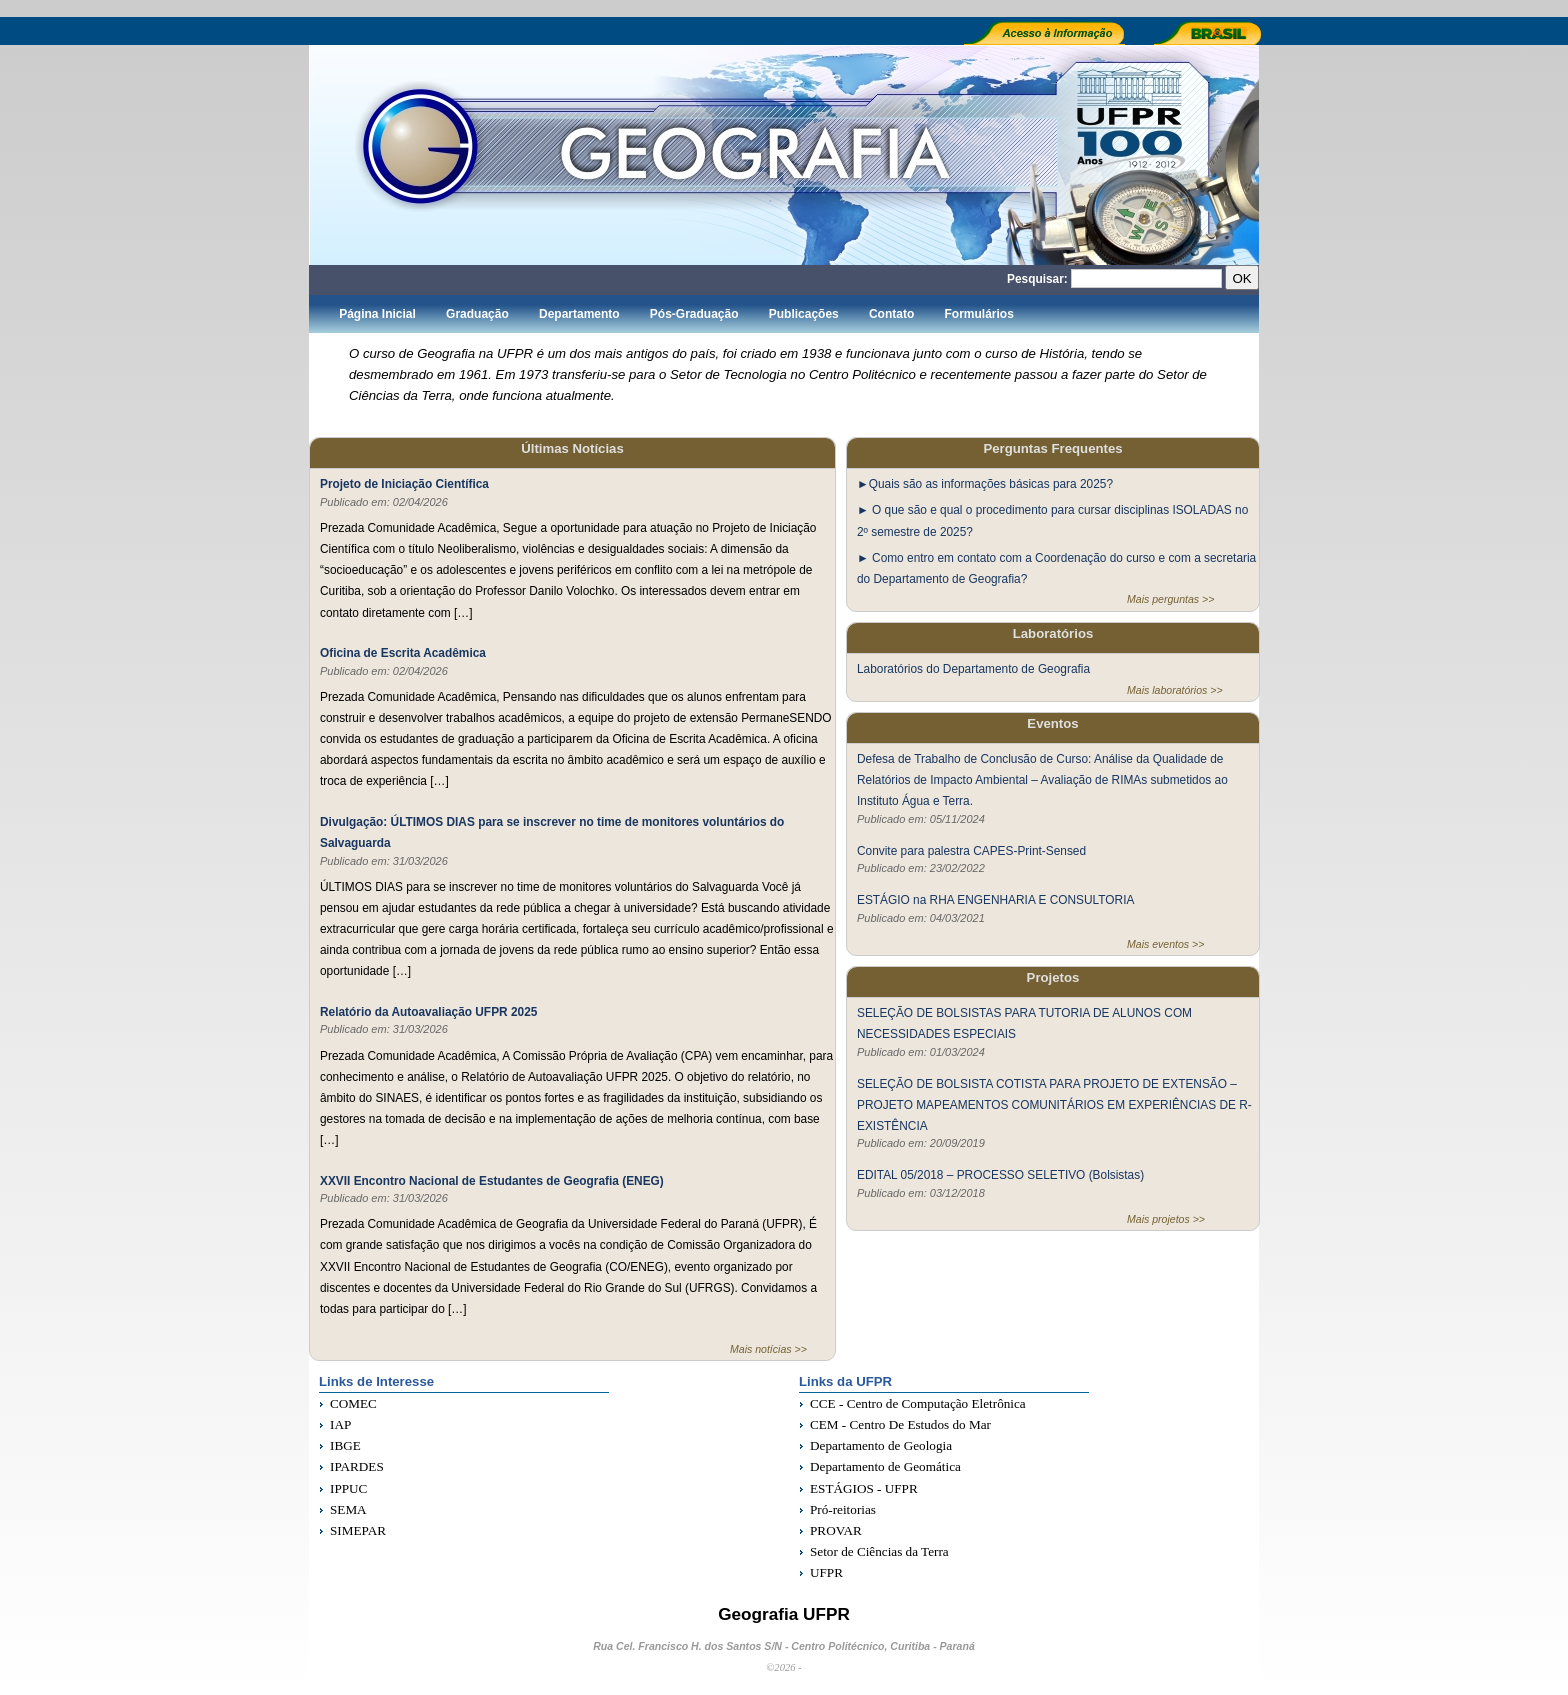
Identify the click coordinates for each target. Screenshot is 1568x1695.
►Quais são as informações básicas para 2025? (985, 484)
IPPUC (348, 1488)
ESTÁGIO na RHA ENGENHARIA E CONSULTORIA (995, 899)
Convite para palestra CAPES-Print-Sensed (971, 850)
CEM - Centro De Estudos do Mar (900, 1424)
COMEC (353, 1403)
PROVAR (836, 1530)
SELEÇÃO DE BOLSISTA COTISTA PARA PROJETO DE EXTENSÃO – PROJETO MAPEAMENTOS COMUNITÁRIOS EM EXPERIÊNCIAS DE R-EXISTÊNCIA (1054, 1104)
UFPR (826, 1572)
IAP (340, 1424)
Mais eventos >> (1165, 944)
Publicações (804, 314)
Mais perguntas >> (1170, 599)
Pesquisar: (1037, 279)
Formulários (978, 314)
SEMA (348, 1509)
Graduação (477, 314)
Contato (891, 314)
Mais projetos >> (1166, 1219)
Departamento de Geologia (881, 1445)
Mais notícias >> (768, 1349)
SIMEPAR (358, 1530)
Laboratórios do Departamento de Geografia (973, 669)
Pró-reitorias (843, 1509)
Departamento (579, 314)
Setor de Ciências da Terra (879, 1551)
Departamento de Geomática (885, 1466)
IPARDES (357, 1466)
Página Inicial (377, 314)
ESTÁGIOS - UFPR (864, 1488)
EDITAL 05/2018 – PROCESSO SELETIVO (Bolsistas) (1000, 1175)
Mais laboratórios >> (1175, 690)
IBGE (345, 1445)
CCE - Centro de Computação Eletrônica (918, 1403)
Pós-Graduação (694, 314)
